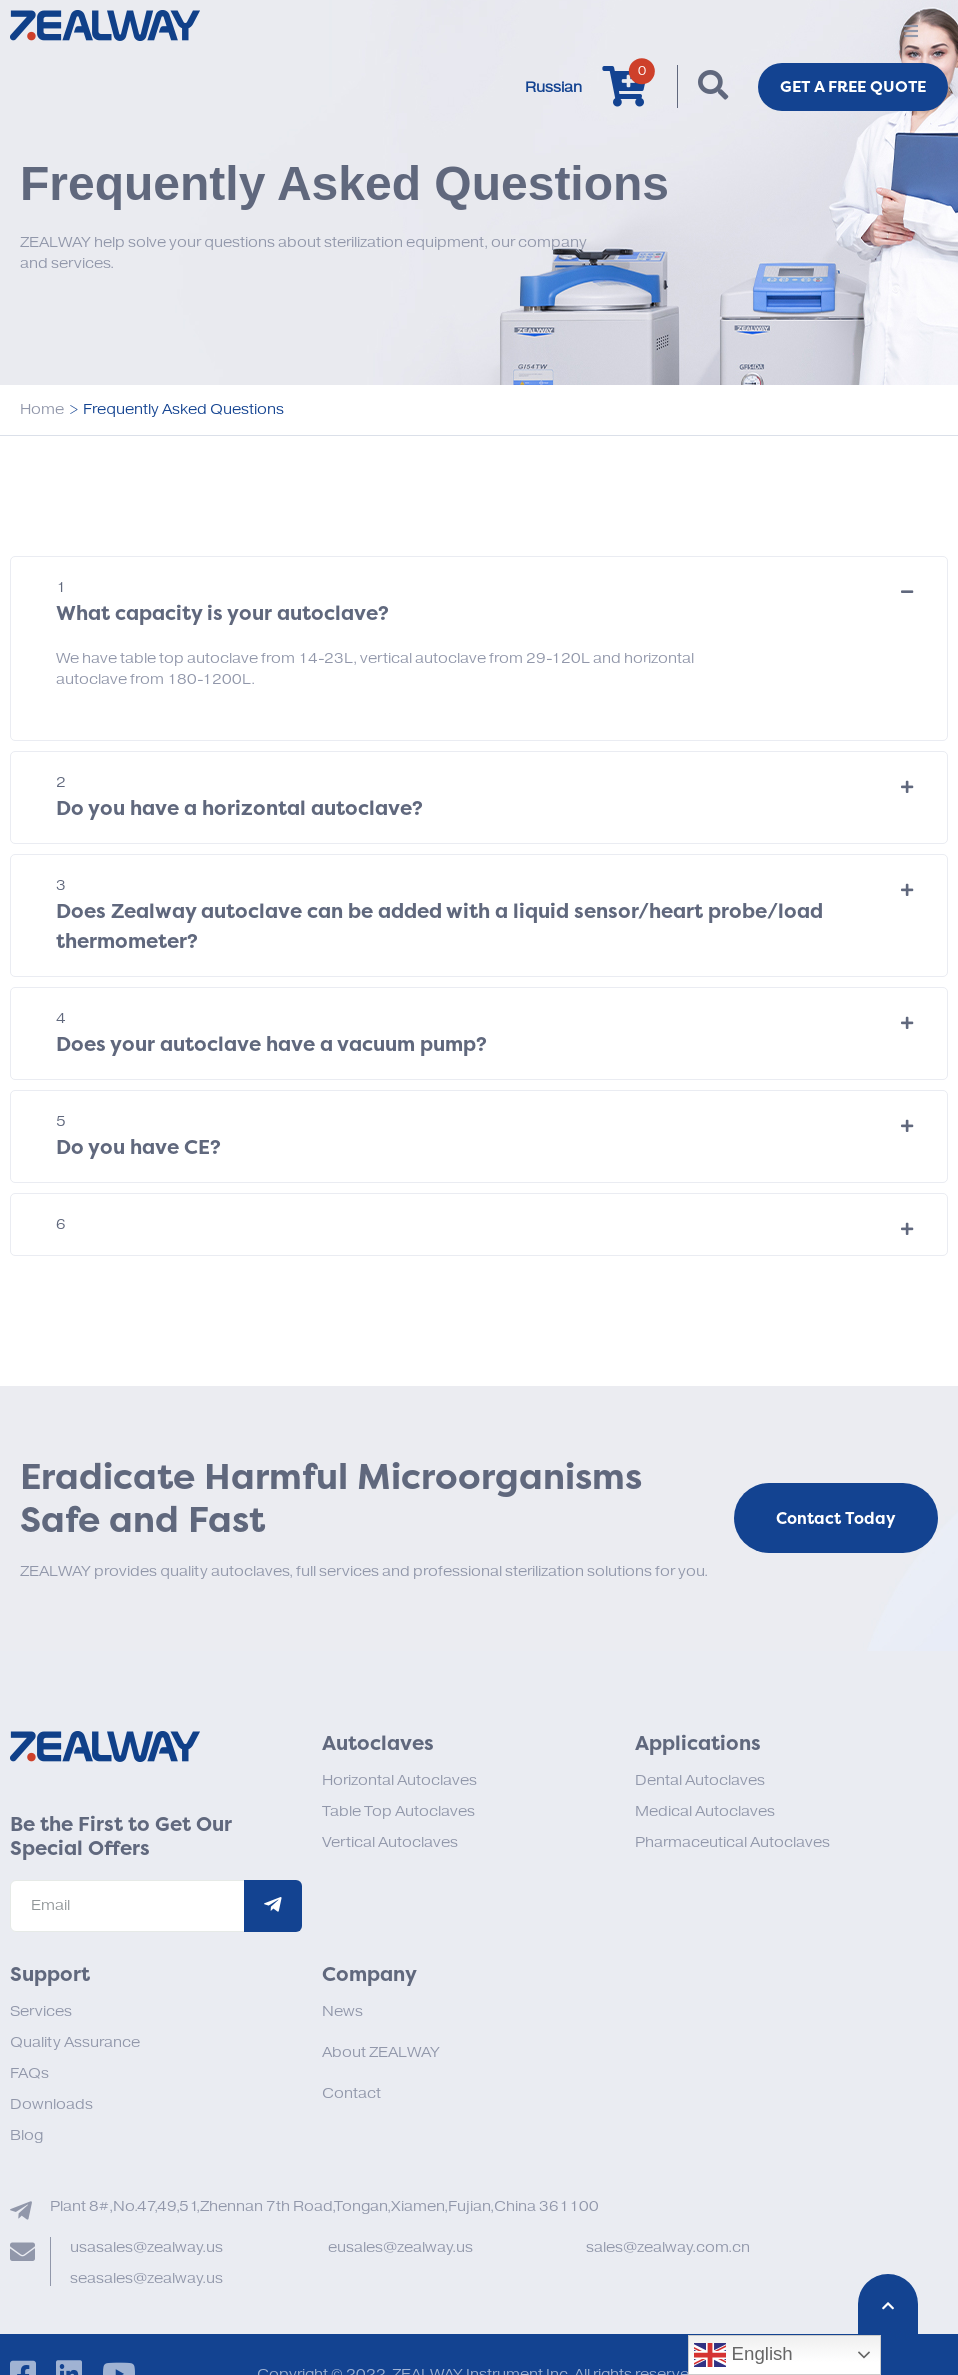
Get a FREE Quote (850, 87)
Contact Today (836, 1519)
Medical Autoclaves (705, 1811)
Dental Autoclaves (700, 1780)
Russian (547, 87)
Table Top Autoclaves (398, 1811)
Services (41, 2011)
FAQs (29, 2073)
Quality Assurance (75, 2042)
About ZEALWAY (381, 2052)
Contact (351, 2093)
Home (42, 409)
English (743, 2355)
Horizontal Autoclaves (399, 1780)
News (342, 2011)
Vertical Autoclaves (390, 1842)
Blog (26, 2135)
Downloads (51, 2104)
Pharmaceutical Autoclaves (732, 1842)
